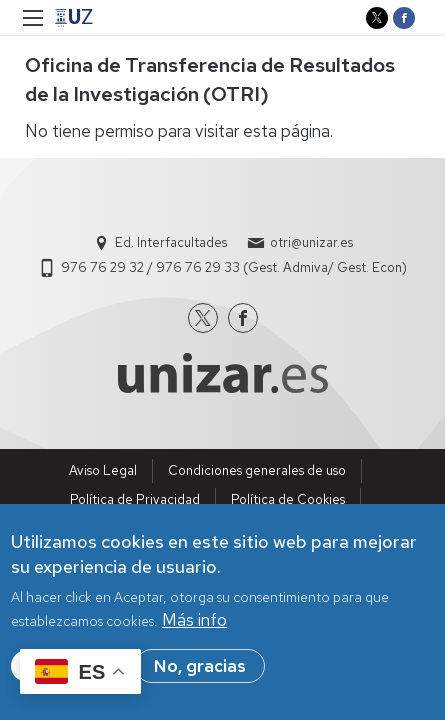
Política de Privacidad (135, 499)
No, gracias (200, 670)
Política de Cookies (288, 499)
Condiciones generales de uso (257, 470)
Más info (194, 624)
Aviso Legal (103, 470)
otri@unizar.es (311, 242)
